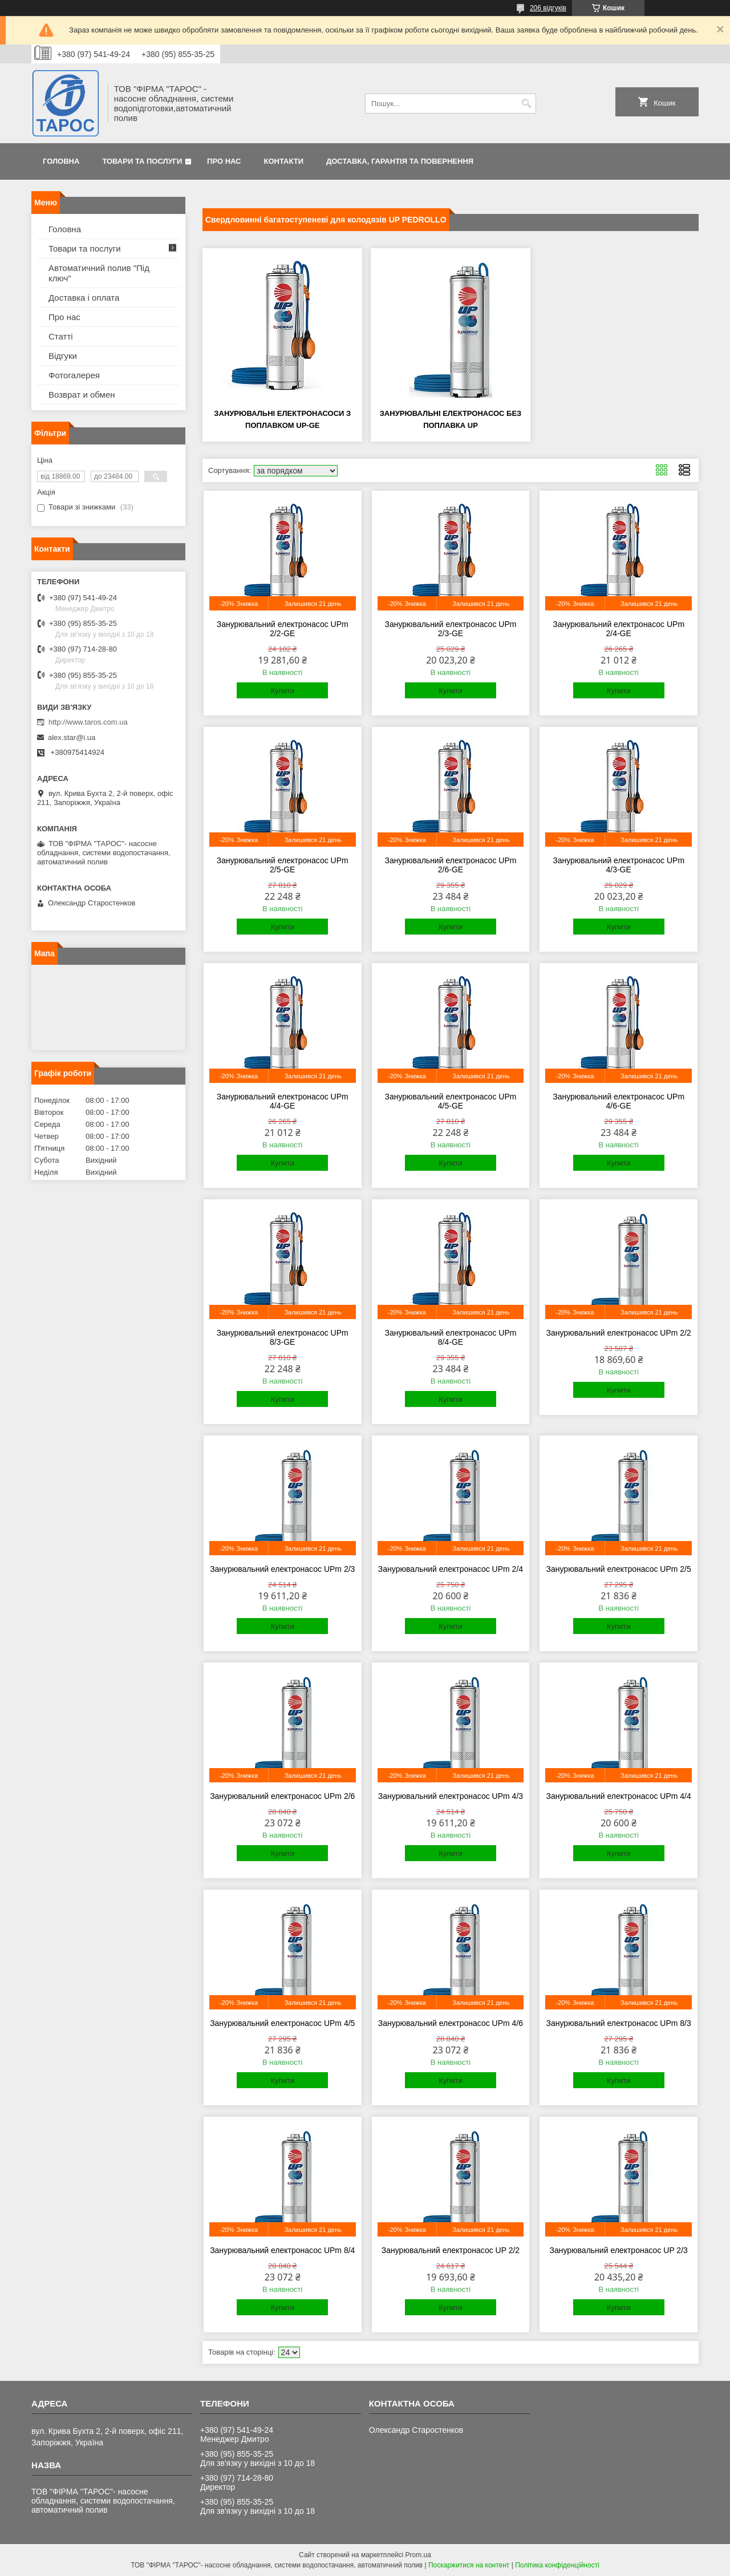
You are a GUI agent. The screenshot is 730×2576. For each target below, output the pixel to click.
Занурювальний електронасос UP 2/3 (618, 2250)
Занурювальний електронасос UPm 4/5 (282, 2023)
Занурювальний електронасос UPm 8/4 (282, 2250)
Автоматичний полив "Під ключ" (98, 273)
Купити (282, 690)
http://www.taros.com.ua (88, 722)
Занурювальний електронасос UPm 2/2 (618, 1332)
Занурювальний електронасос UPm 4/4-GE (282, 1101)
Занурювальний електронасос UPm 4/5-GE (451, 1101)
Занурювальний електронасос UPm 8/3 (618, 2023)
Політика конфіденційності (557, 2565)
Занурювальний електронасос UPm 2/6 (282, 1796)
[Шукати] (526, 104)
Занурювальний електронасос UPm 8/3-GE (282, 1337)
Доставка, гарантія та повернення (399, 161)
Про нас (224, 161)
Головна (61, 161)
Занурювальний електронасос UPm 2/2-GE (282, 629)
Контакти (284, 161)
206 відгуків (548, 8)
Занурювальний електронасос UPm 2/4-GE (618, 629)
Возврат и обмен (81, 394)
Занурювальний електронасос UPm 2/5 (618, 1569)
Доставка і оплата (83, 297)
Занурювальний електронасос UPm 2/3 (282, 1569)
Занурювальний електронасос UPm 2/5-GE (282, 865)
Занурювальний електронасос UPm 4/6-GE (618, 1101)
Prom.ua (418, 2555)
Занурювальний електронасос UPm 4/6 (450, 2023)
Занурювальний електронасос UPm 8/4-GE (451, 1337)
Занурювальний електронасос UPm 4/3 (450, 1796)
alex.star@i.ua (71, 737)
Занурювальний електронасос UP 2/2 (451, 2250)
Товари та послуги (142, 161)
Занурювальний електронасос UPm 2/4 (450, 1569)
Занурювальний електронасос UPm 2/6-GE (451, 865)
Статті (60, 336)
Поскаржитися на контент (468, 2565)
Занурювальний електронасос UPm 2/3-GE (451, 629)
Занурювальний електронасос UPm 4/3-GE (618, 865)
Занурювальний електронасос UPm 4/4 (618, 1796)
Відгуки (62, 356)
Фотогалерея (74, 375)
